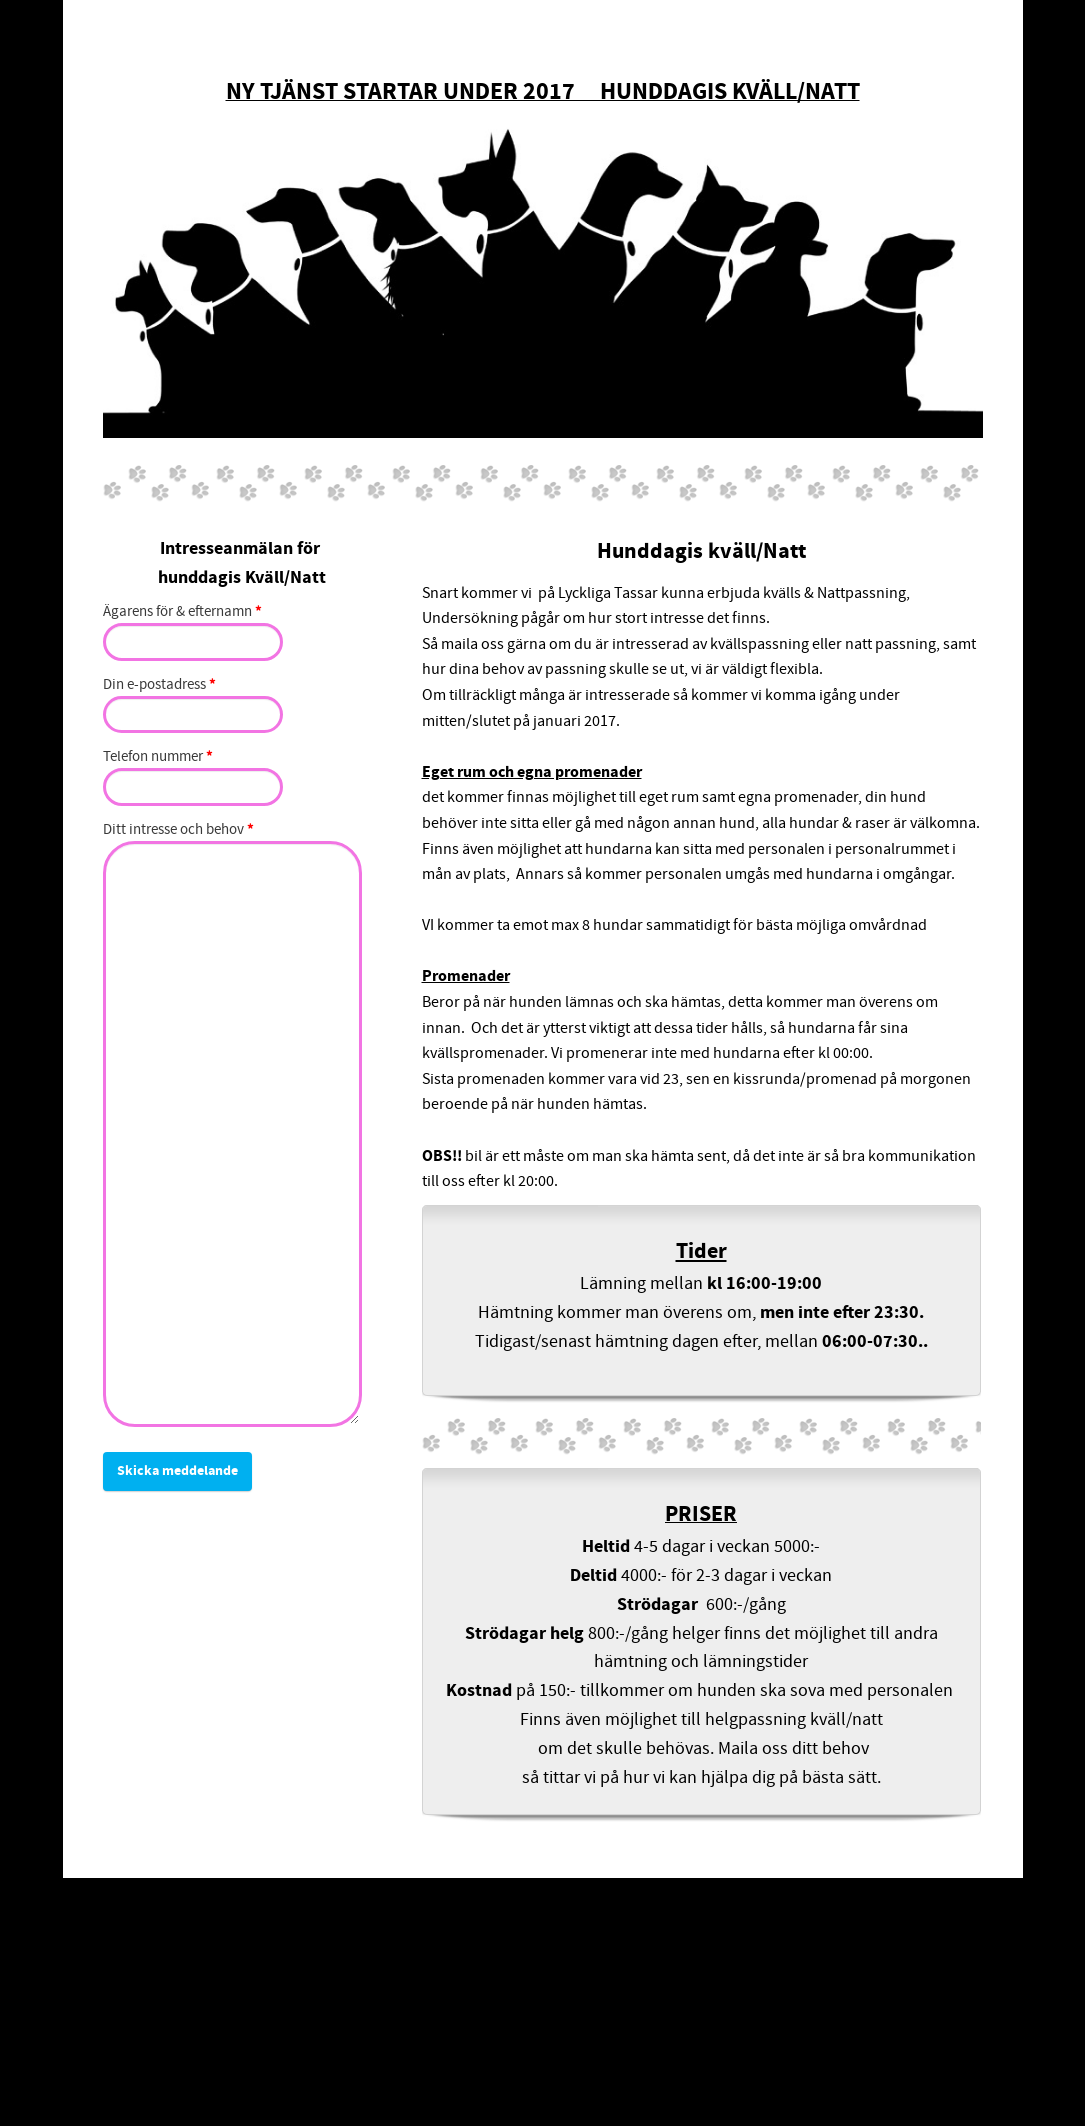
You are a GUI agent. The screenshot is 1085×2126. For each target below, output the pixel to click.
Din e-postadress (159, 685)
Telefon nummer (158, 757)
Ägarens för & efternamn (182, 612)
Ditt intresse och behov (178, 830)
